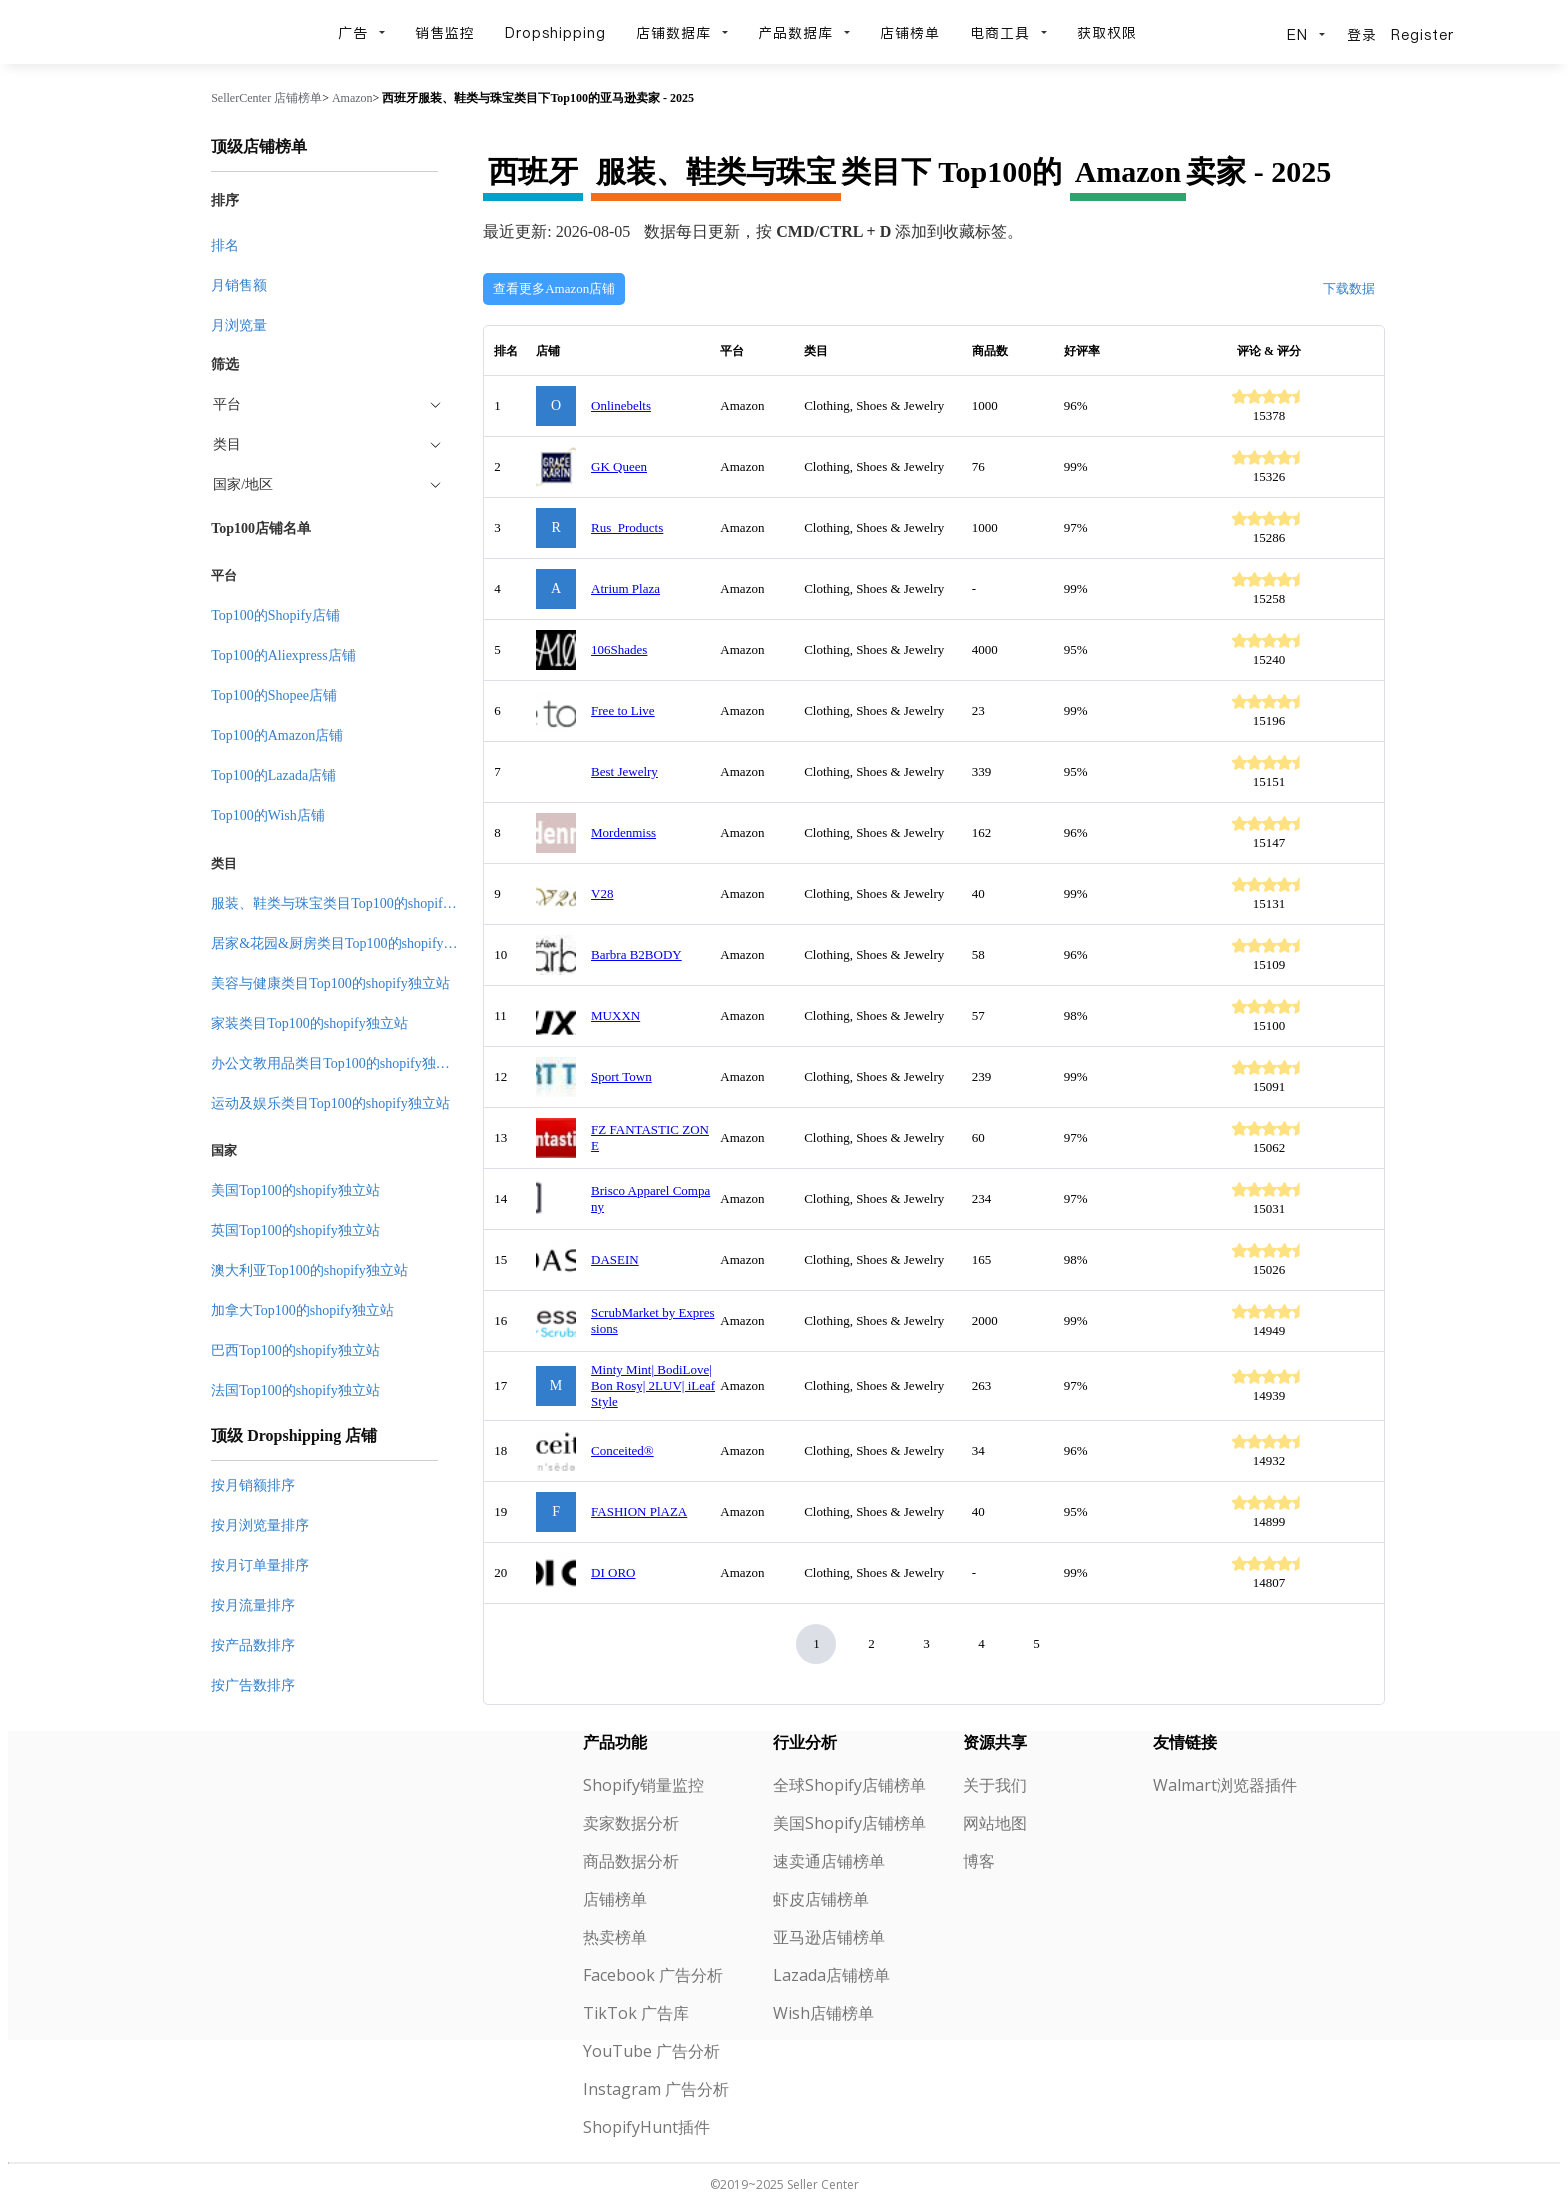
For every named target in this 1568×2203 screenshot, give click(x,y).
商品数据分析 (631, 1861)
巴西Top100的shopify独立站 (295, 1350)
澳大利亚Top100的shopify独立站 (309, 1270)
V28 (602, 893)
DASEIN (615, 1259)
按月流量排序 (253, 1605)
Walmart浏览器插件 (1225, 1785)
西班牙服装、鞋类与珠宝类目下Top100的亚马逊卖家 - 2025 (538, 98)
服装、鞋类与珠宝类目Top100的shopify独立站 (351, 903)
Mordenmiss (623, 832)
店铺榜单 (910, 33)
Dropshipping (555, 33)
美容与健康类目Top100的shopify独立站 (330, 983)
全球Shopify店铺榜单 (849, 1785)
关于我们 (995, 1785)
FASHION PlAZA (639, 1511)
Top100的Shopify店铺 (275, 615)
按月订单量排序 (260, 1565)
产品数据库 (804, 33)
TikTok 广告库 (636, 2013)
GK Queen (619, 466)
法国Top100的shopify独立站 (295, 1390)
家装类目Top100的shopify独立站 (309, 1023)
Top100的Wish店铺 (268, 815)
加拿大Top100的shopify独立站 (302, 1310)
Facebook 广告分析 (653, 1975)
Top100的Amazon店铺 (277, 735)
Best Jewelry (624, 771)
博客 (979, 1861)
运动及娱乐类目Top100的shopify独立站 (330, 1103)
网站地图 (995, 1823)
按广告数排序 (253, 1685)
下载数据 (1349, 288)
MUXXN (615, 1015)
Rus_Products (627, 527)
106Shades (619, 649)
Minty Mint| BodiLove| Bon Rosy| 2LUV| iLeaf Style (653, 1385)
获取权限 (1107, 33)
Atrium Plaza (625, 588)
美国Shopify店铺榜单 (849, 1823)
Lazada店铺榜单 (831, 1975)
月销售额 (239, 285)
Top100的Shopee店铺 (274, 695)
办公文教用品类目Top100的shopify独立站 (337, 1063)
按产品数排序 (253, 1645)
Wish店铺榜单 (823, 2013)
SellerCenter (241, 98)
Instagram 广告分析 (656, 2089)
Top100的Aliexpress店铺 (283, 655)
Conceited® (622, 1450)
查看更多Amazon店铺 (554, 288)
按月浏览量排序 (260, 1525)
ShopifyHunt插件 (646, 2127)
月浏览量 (239, 325)
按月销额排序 (253, 1485)
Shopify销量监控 (643, 1785)
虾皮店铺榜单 (821, 1899)
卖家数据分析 (631, 1823)
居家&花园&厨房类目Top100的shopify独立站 (348, 943)
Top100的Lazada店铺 (273, 775)
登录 (1362, 35)
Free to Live (623, 710)
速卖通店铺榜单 (829, 1861)
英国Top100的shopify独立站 (295, 1230)
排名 (225, 245)
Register (1422, 35)
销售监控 (445, 33)
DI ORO (613, 1572)
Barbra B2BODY (636, 954)
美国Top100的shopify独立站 (295, 1190)
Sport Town (621, 1076)
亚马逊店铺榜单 (829, 1937)
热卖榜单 (615, 1937)
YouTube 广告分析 (651, 2051)
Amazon (352, 98)
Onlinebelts (621, 405)
